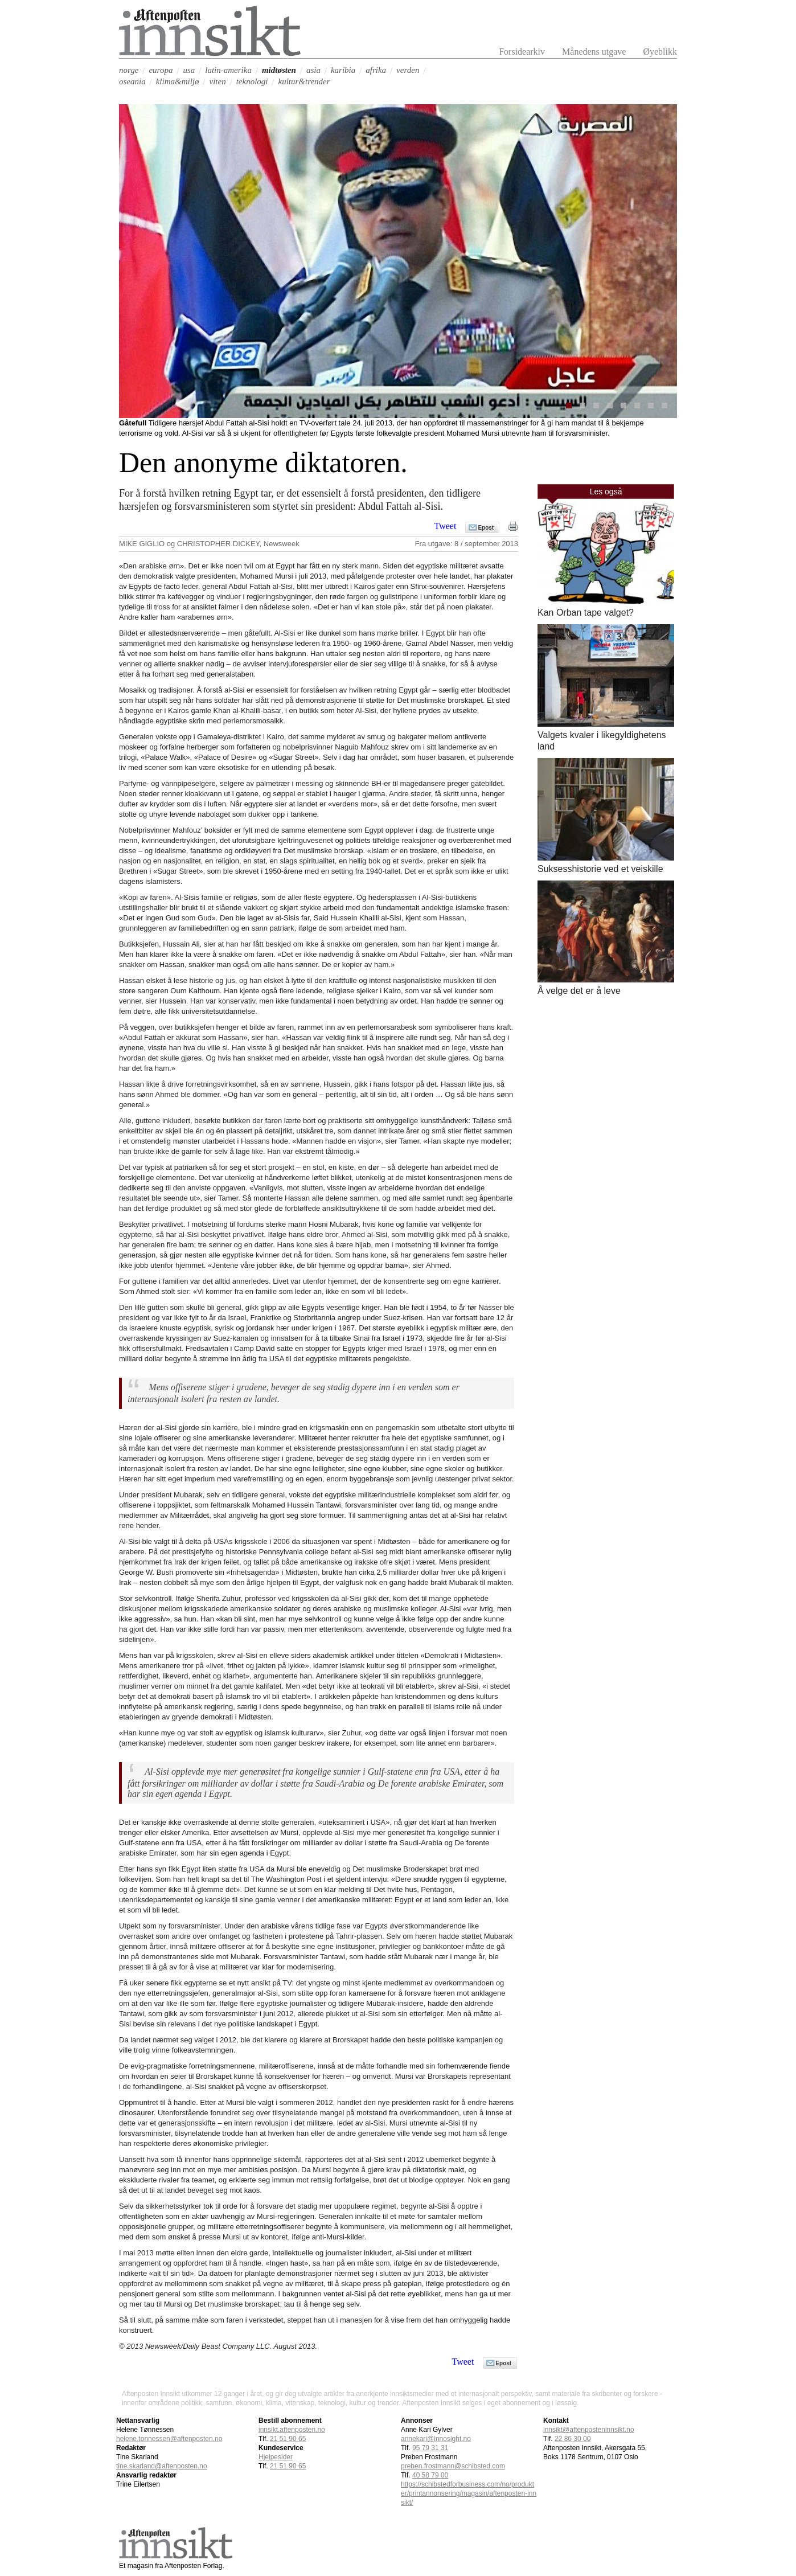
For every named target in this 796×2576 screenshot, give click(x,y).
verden (407, 70)
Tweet (445, 526)
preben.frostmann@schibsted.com (453, 2466)
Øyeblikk (660, 51)
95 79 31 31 (430, 2448)
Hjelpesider (276, 2457)
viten (218, 81)
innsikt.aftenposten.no (292, 2430)
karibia (343, 70)
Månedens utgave (594, 51)
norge (128, 70)
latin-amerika (228, 70)
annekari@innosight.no (436, 2439)
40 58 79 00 (430, 2475)
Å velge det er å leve (579, 991)
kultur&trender (304, 81)
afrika (376, 70)
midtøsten (279, 70)
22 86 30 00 (572, 2439)
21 (288, 2439)
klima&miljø (177, 81)
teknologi (252, 81)
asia (313, 70)
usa (189, 70)
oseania (132, 81)
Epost (486, 528)
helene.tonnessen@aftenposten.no (169, 2439)
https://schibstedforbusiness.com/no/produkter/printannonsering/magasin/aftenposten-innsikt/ (468, 2493)
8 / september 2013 (486, 543)
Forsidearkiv (522, 51)
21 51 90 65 (288, 2466)
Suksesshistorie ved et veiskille (600, 869)
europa (161, 70)
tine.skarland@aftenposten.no (161, 2466)
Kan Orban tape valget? (585, 612)
